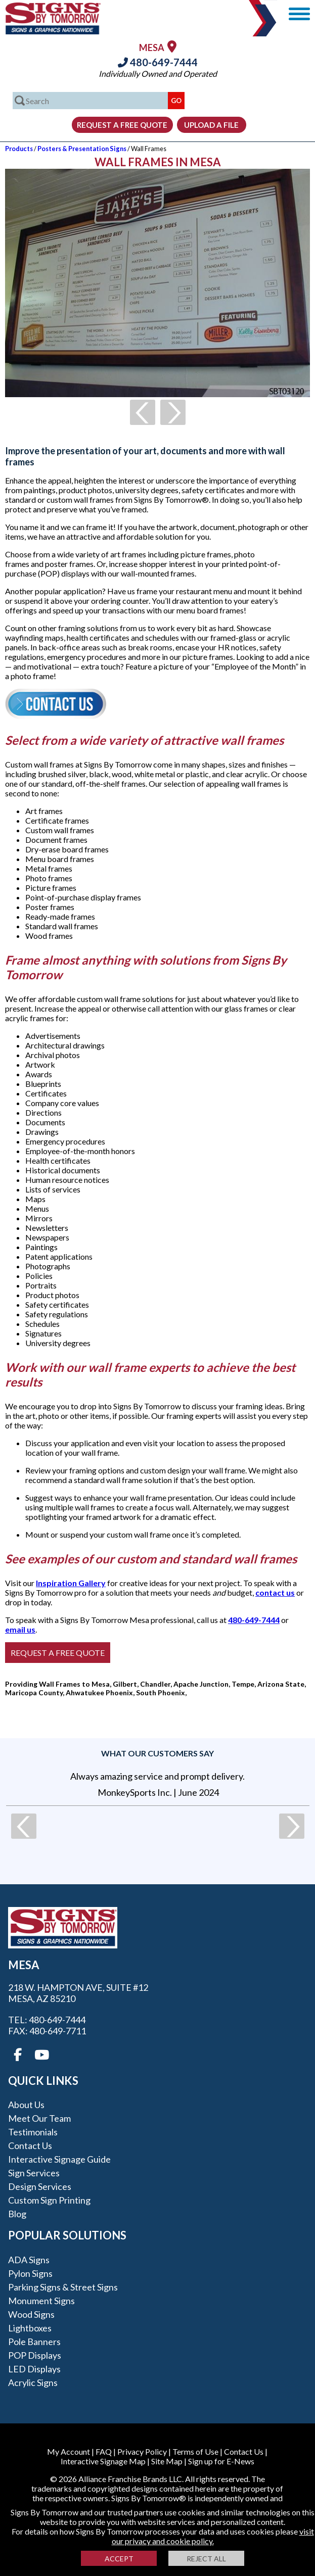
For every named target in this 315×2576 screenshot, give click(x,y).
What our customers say (157, 1753)
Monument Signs (41, 2300)
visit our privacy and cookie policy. (213, 2536)
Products (19, 149)
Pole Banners (34, 2341)
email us (20, 1629)
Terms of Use (195, 2451)
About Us (26, 2104)
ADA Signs (29, 2259)
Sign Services (34, 2172)
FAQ (104, 2451)
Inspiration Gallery (71, 1583)
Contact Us (30, 2145)
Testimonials (33, 2131)
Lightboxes (30, 2327)
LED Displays (34, 2368)
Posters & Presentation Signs (81, 149)
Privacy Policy (142, 2451)
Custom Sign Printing (49, 2200)
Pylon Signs (30, 2273)
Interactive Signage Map (103, 2461)
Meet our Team (39, 2118)
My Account (68, 2451)
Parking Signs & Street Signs (63, 2287)
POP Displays (34, 2355)
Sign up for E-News (221, 2461)
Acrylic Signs (33, 2382)
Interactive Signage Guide (59, 2159)
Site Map (167, 2461)
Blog (17, 2213)
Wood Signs (31, 2314)
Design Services (39, 2186)
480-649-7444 (158, 62)
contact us (275, 1592)
